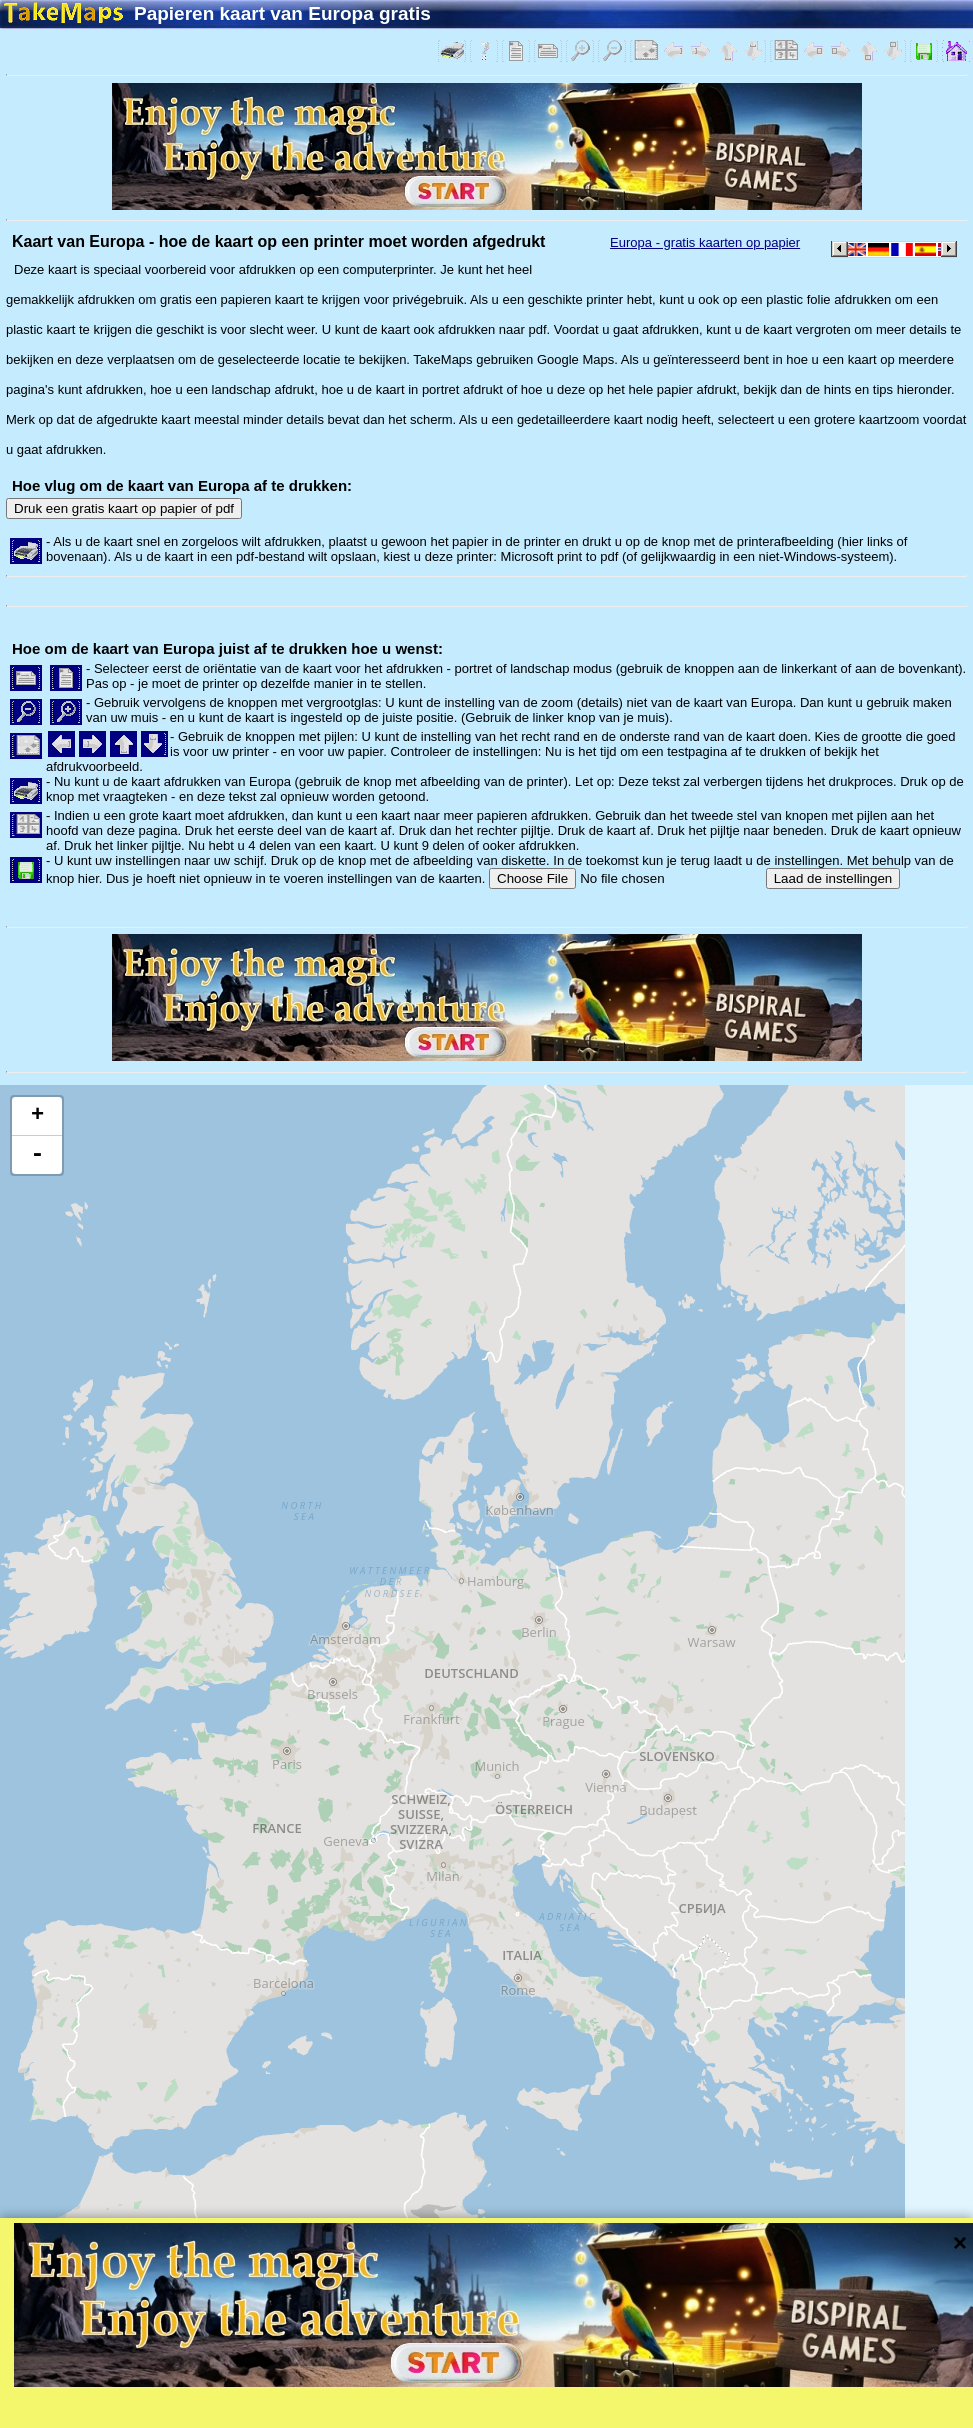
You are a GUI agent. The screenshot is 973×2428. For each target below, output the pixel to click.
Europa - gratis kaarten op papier (705, 242)
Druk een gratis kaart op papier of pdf (124, 508)
